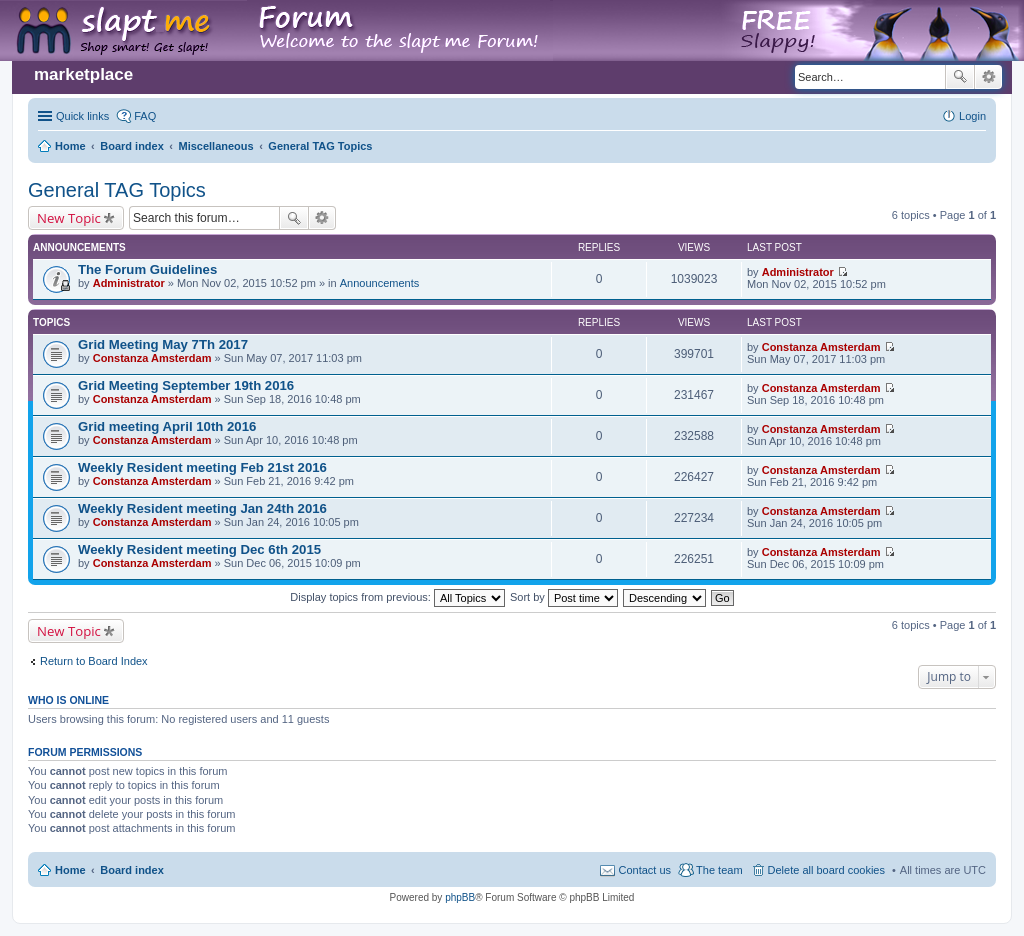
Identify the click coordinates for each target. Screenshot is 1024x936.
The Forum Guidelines (147, 269)
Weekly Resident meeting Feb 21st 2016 (202, 467)
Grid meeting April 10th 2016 (167, 426)
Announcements (380, 283)
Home (70, 870)
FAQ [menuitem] (145, 116)
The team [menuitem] (719, 870)
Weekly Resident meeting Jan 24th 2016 (202, 508)
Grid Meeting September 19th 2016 (186, 385)
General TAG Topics (117, 190)
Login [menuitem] (972, 116)
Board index (132, 870)
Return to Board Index (94, 661)
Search (960, 77)
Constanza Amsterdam (152, 358)
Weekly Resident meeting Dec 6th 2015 (199, 549)
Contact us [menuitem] (644, 870)
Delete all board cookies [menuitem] (826, 870)
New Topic (69, 218)
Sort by (564, 597)
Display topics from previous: (397, 597)
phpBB (460, 897)
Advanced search (988, 77)
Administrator (129, 283)
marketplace (83, 74)
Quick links (82, 116)
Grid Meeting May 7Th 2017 (163, 344)
